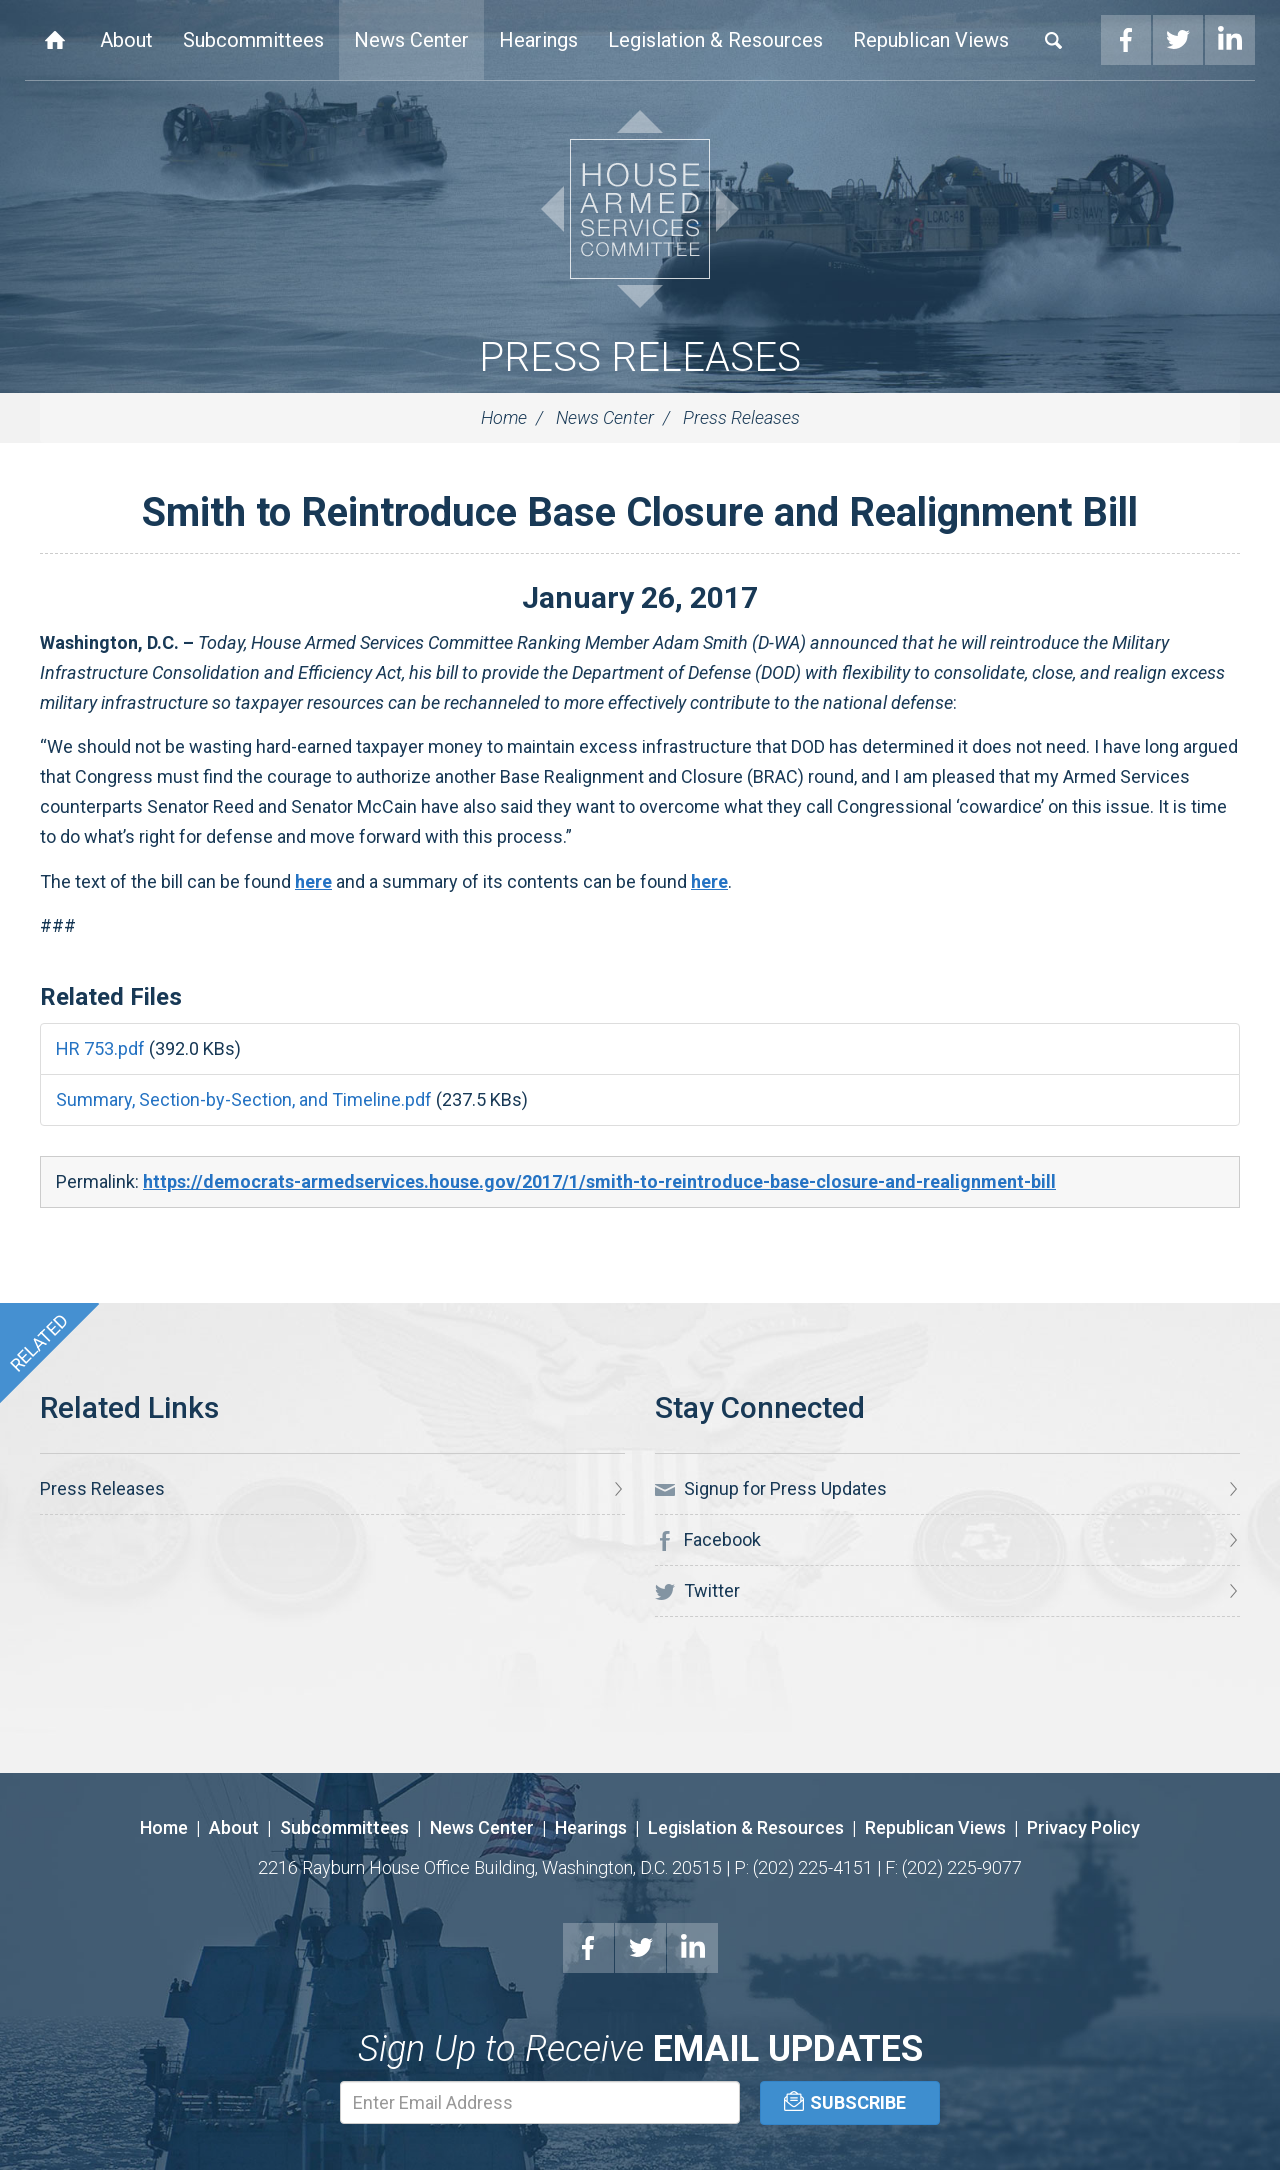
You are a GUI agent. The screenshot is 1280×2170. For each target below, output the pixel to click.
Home (55, 40)
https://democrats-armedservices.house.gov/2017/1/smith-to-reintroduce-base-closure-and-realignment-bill (599, 1181)
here (313, 881)
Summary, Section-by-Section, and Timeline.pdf (244, 1099)
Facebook (1126, 40)
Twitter (1178, 40)
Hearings (538, 40)
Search (1054, 40)
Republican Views (931, 40)
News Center (411, 40)
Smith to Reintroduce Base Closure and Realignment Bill (640, 512)
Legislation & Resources (715, 40)
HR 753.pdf (100, 1048)
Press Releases (640, 357)
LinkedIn (1230, 40)
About (126, 40)
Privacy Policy (1083, 1827)
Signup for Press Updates (771, 1489)
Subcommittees (253, 40)
